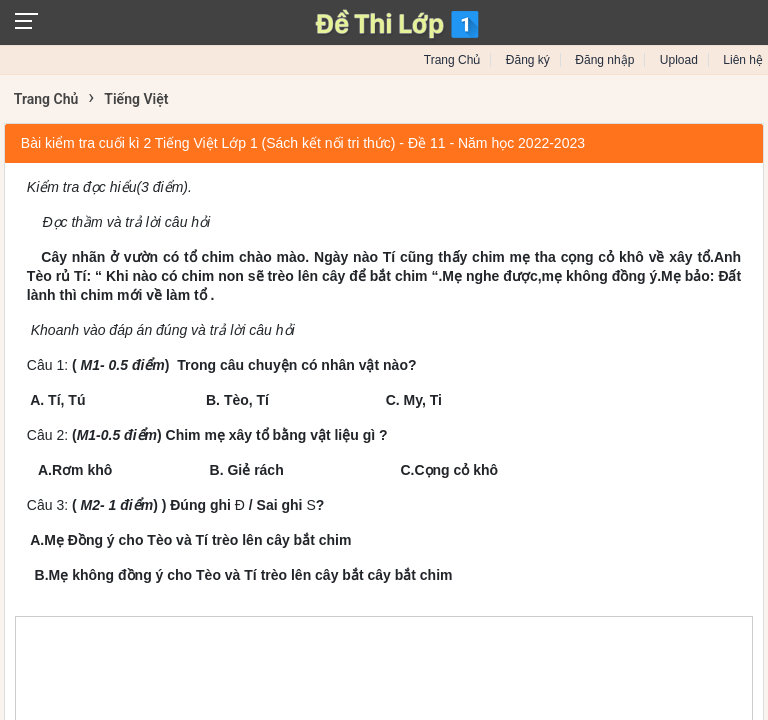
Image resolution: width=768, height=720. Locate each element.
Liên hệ (743, 60)
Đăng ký (528, 60)
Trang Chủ (452, 60)
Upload (679, 60)
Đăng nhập (604, 60)
